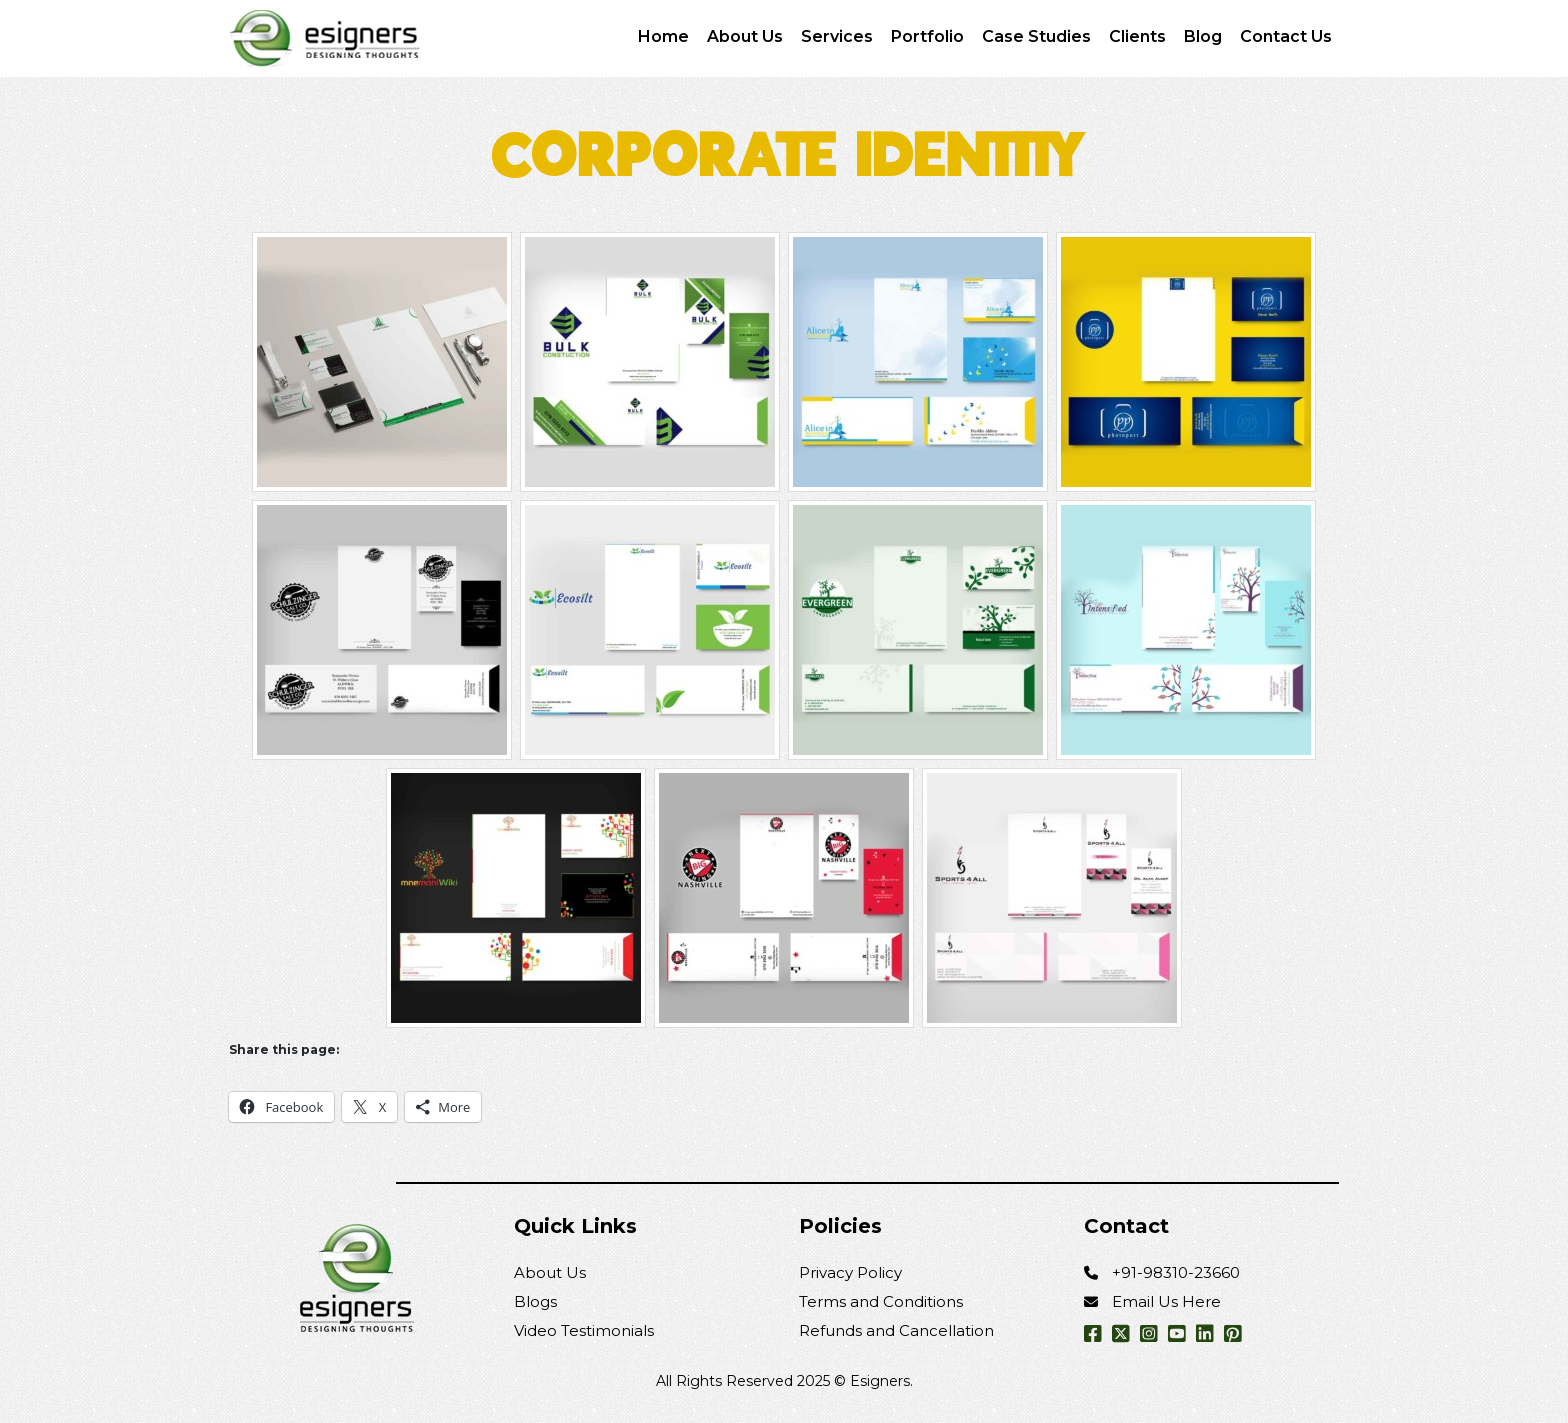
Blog (1203, 36)
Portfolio (927, 36)
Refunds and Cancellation (896, 1330)
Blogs (535, 1301)
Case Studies (1036, 36)
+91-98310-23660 (1176, 1272)
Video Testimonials (584, 1330)
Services (837, 36)
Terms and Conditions (881, 1301)
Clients (1137, 36)
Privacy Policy (850, 1272)
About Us (745, 36)
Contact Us (1286, 36)
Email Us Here (1166, 1301)
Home (663, 36)
